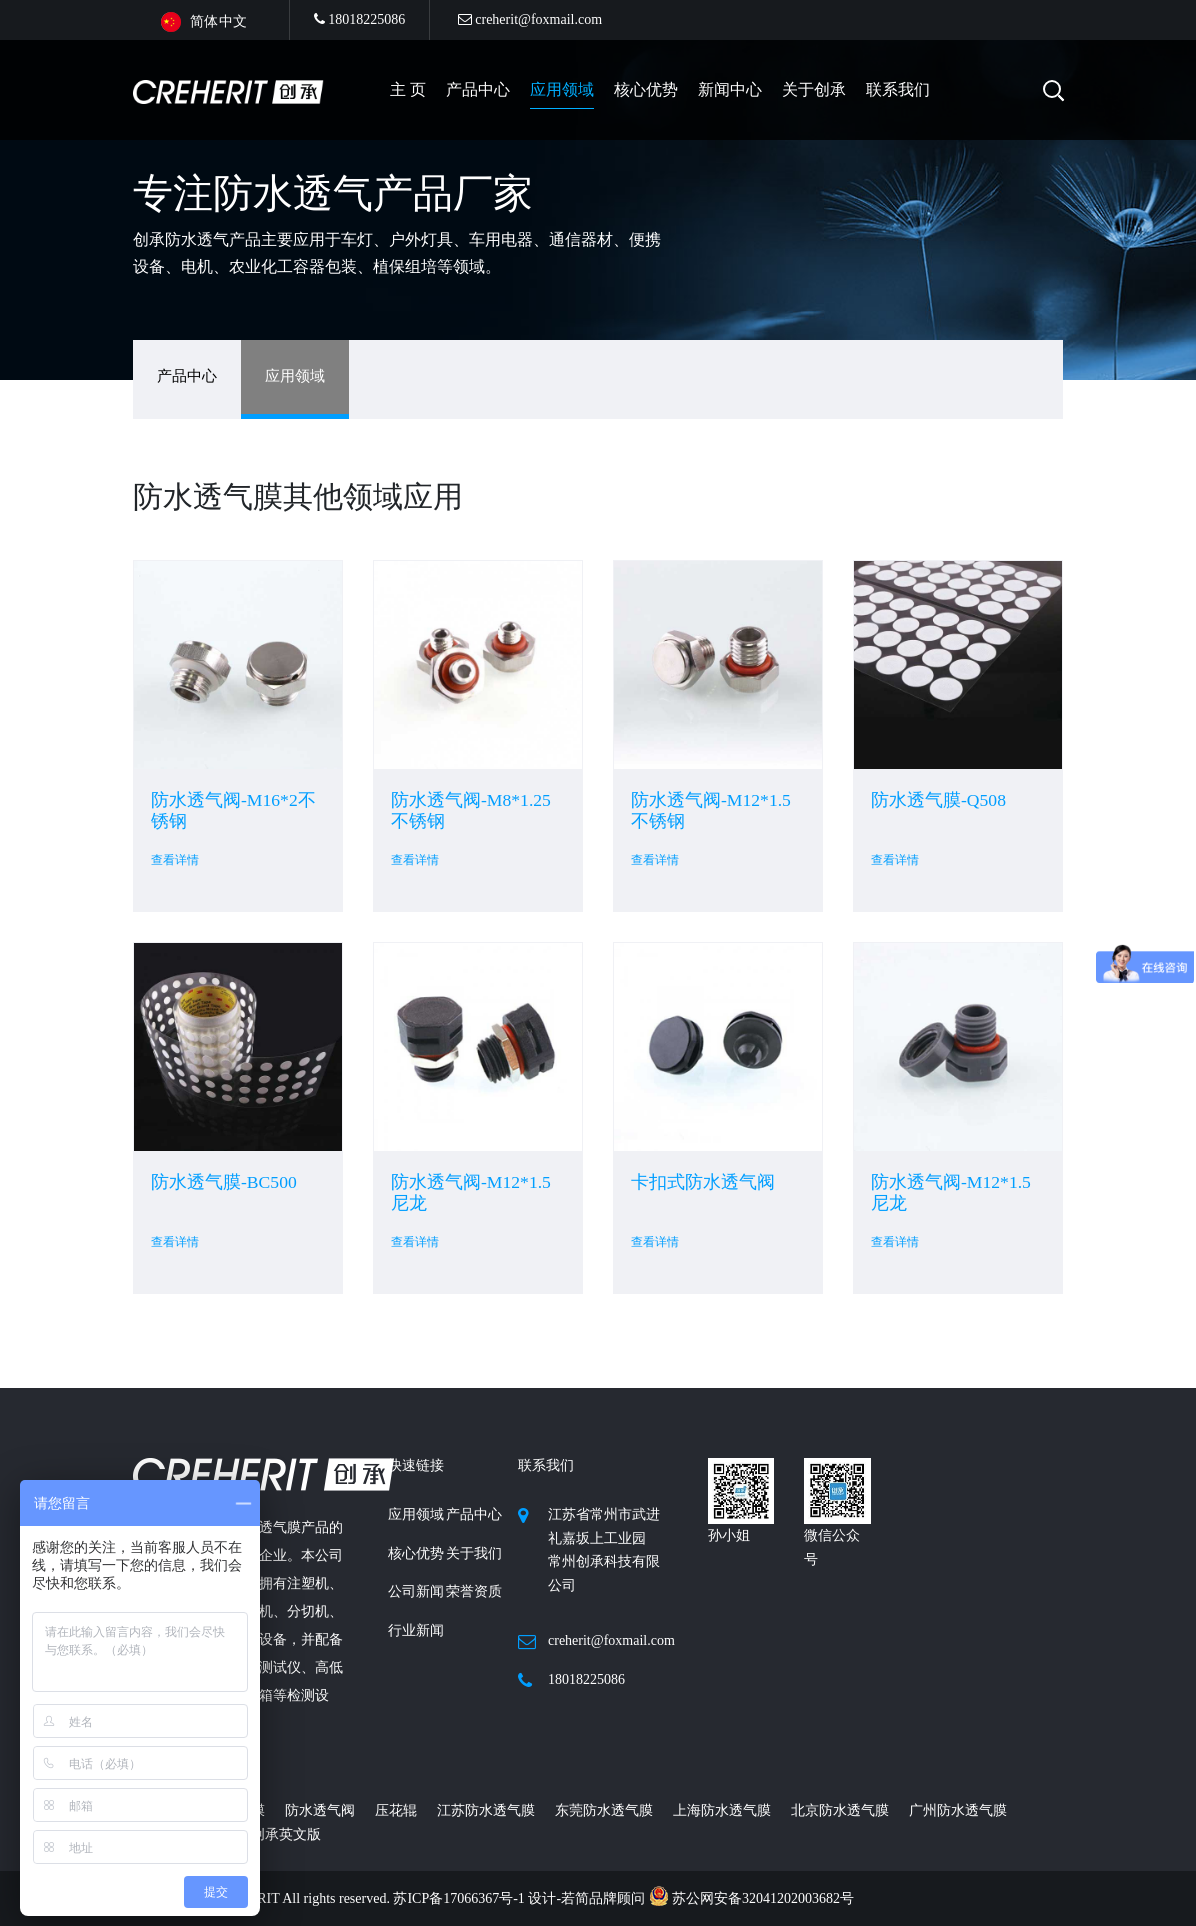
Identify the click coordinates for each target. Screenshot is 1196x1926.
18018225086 (360, 19)
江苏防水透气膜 (486, 1810)
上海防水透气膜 (722, 1810)
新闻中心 (730, 89)
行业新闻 (416, 1630)
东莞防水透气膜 (604, 1810)
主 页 (408, 89)
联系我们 (898, 89)
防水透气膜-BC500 (224, 1182)
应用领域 (562, 89)
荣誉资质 (474, 1591)
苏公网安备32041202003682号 (752, 1898)
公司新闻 (416, 1591)
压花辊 (396, 1810)
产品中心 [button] (478, 89)
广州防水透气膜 (958, 1810)
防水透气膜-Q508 (938, 800)
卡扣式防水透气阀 (703, 1182)
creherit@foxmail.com (530, 19)
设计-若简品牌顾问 (588, 1898)
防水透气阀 (320, 1810)
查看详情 (175, 860)
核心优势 (646, 89)
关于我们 (474, 1553)
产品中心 (187, 376)
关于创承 (814, 89)
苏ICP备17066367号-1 (460, 1898)
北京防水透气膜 (840, 1810)
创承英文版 (286, 1834)
